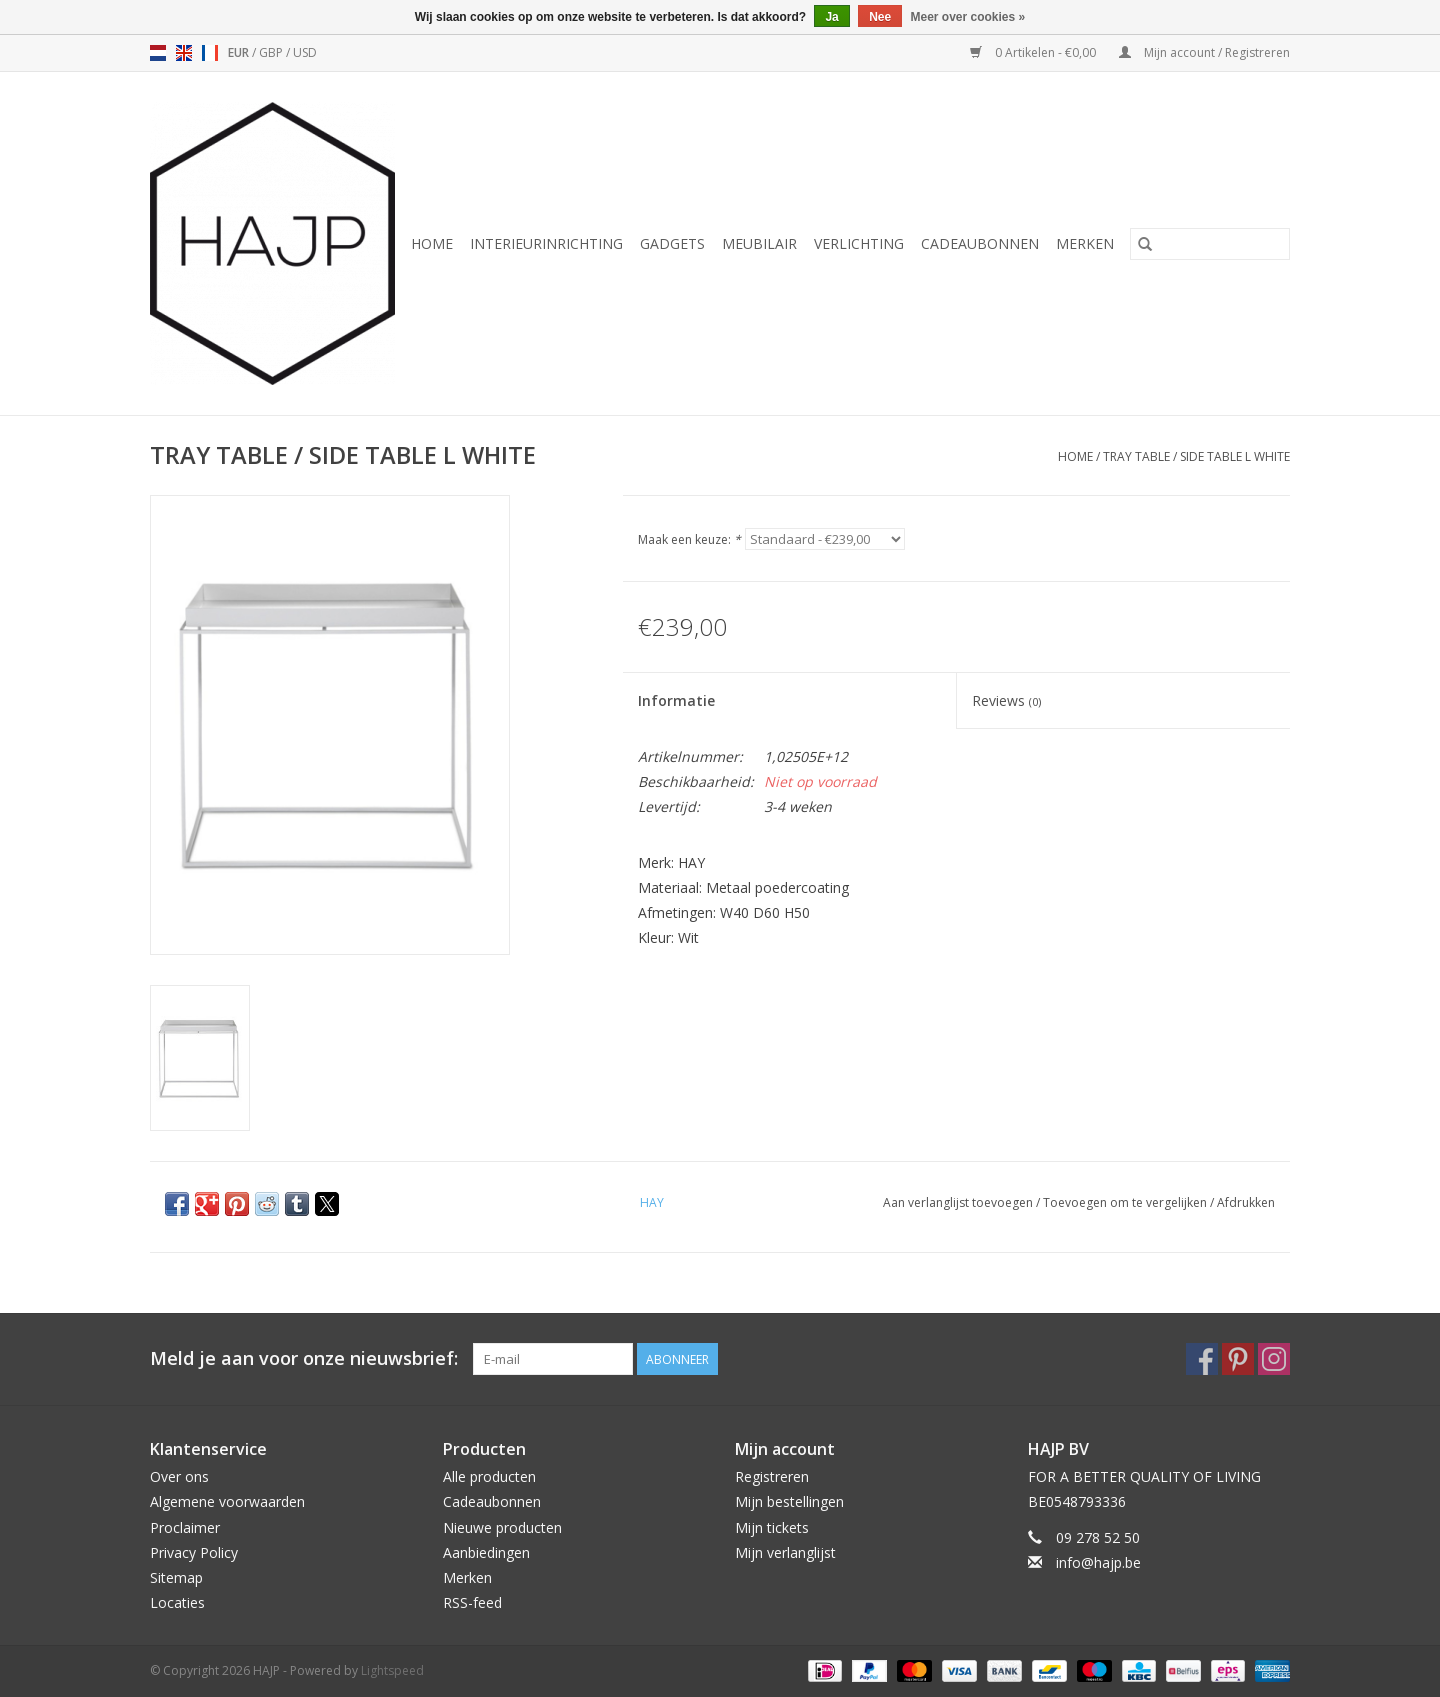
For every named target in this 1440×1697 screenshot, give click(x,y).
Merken (1085, 243)
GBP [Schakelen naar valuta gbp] (272, 52)
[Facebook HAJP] (1202, 1359)
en (184, 53)
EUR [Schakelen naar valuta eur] (240, 52)
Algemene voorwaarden (227, 1501)
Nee (880, 17)
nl (158, 53)
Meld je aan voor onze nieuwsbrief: (304, 1358)
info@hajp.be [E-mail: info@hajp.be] (1098, 1562)
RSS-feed (472, 1602)
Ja (831, 17)
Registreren (772, 1476)
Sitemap (176, 1577)
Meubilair (759, 243)
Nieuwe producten (502, 1527)
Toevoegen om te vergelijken (1126, 1202)
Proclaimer (185, 1527)
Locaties (177, 1602)
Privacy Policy (194, 1552)
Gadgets (672, 243)
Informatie (676, 700)
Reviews (1006, 700)
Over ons (179, 1476)
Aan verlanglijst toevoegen (959, 1202)
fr (210, 53)
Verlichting (859, 243)
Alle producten (489, 1476)
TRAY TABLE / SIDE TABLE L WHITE (1196, 456)
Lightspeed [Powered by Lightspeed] (392, 1670)
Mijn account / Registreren (1204, 52)
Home (432, 243)
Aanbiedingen (486, 1552)
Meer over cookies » (968, 17)
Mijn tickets (772, 1527)
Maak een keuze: (689, 539)
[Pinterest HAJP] (1238, 1359)
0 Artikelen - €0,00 (1034, 52)
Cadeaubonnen (980, 243)
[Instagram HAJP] (1274, 1359)
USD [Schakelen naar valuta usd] (305, 52)
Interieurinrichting (546, 243)
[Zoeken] (1210, 244)
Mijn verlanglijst (785, 1552)
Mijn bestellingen (789, 1501)
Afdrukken (1246, 1202)
